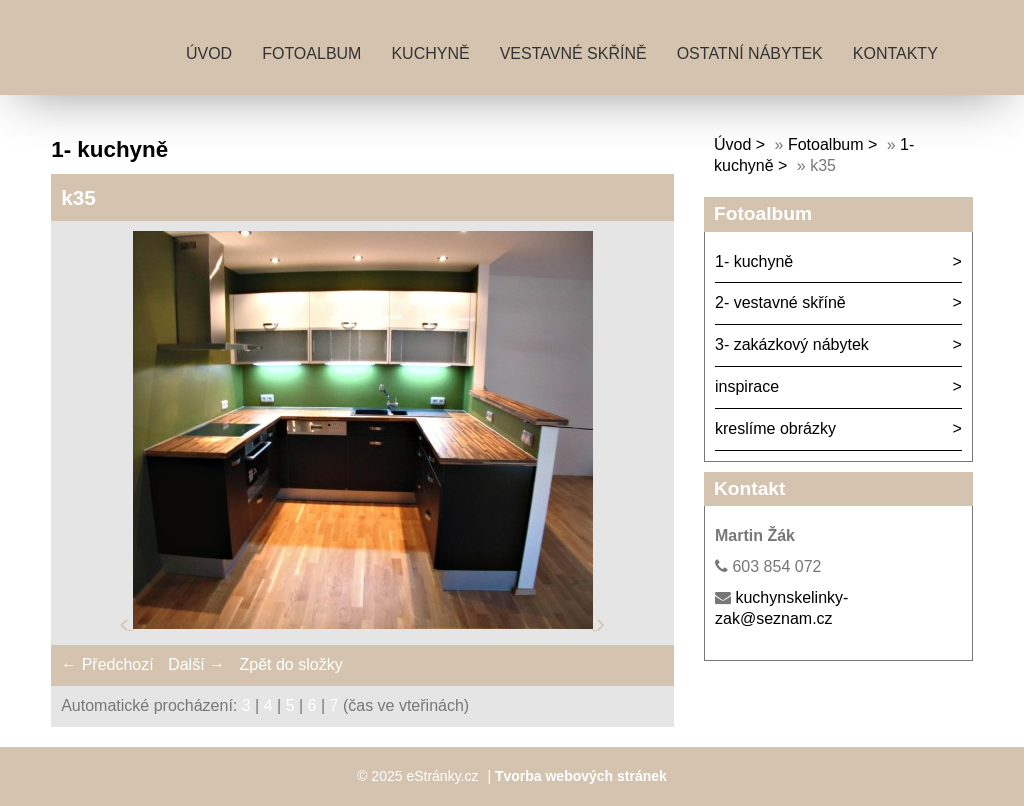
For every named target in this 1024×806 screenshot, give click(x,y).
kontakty (895, 53)
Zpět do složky (290, 664)
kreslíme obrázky (775, 428)
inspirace (747, 386)
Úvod (209, 53)
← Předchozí (107, 664)
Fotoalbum (311, 53)
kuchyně (430, 53)
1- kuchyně (754, 261)
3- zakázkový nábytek (792, 344)
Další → (196, 664)
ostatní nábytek (750, 53)
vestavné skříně (573, 53)
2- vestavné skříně (780, 302)
